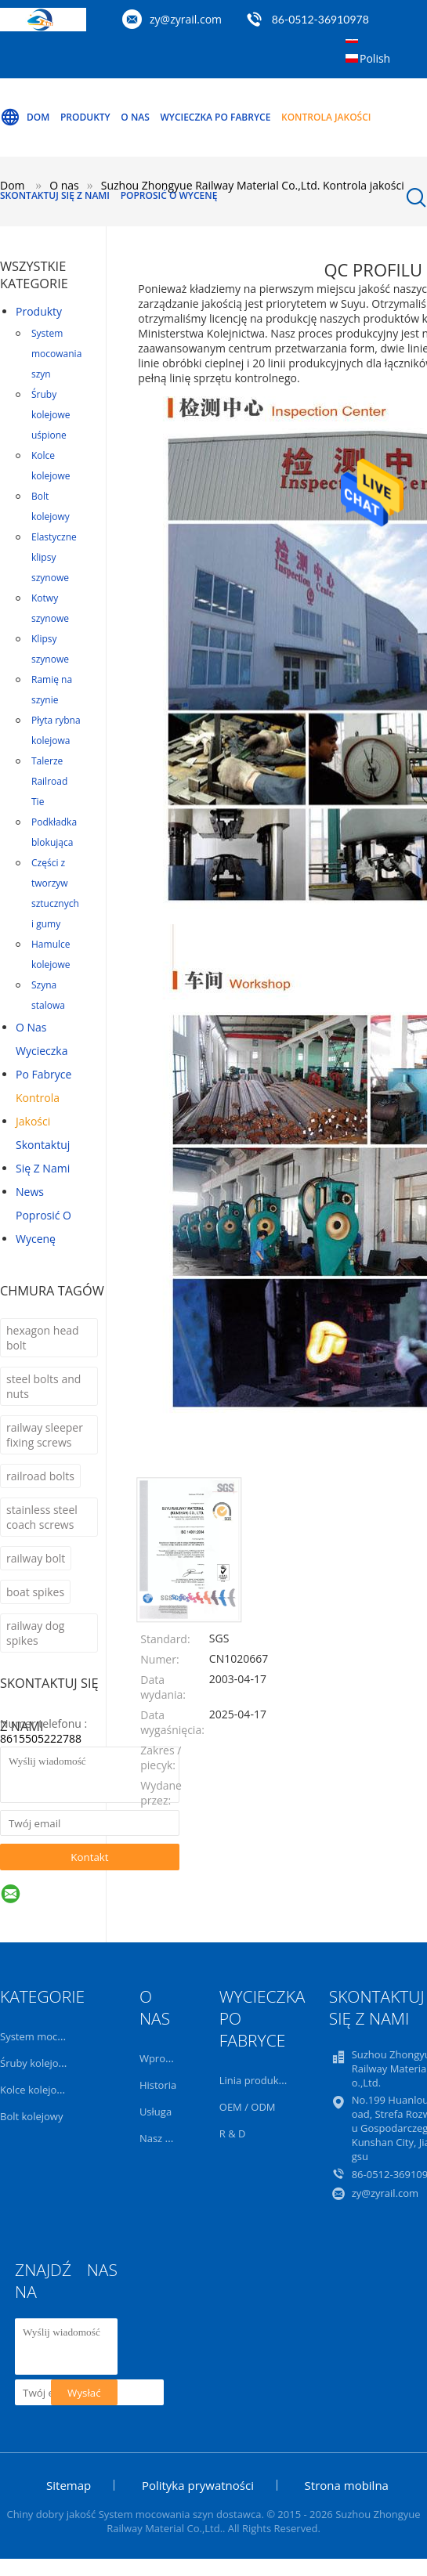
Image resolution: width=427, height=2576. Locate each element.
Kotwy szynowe (50, 608)
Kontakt (89, 1857)
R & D (232, 2133)
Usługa (155, 2112)
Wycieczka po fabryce (215, 117)
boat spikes (35, 1591)
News (30, 1191)
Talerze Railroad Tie (49, 781)
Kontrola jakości (326, 117)
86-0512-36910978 (320, 19)
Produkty (85, 117)
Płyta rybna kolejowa (56, 730)
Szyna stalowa (48, 995)
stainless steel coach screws (42, 1517)
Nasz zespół (167, 2138)
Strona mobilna (347, 2485)
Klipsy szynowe (50, 649)
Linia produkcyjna (261, 2080)
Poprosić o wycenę (169, 195)
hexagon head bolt (42, 1338)
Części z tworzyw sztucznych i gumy (55, 893)
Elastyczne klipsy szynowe (54, 557)
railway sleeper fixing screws (44, 1435)
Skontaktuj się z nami (55, 195)
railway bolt (35, 1558)
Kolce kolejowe (51, 465)
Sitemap (68, 2485)
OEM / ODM (247, 2107)
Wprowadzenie (174, 2058)
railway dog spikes (35, 1633)
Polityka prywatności (198, 2485)
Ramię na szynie (51, 689)
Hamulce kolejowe (51, 954)
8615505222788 (40, 1738)
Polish (375, 58)
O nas (135, 117)
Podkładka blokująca (54, 832)
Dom (24, 117)
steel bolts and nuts (43, 1386)
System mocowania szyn (56, 354)
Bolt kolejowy (50, 506)
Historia (157, 2085)
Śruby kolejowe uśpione (51, 415)
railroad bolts (40, 1476)
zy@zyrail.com (186, 19)
